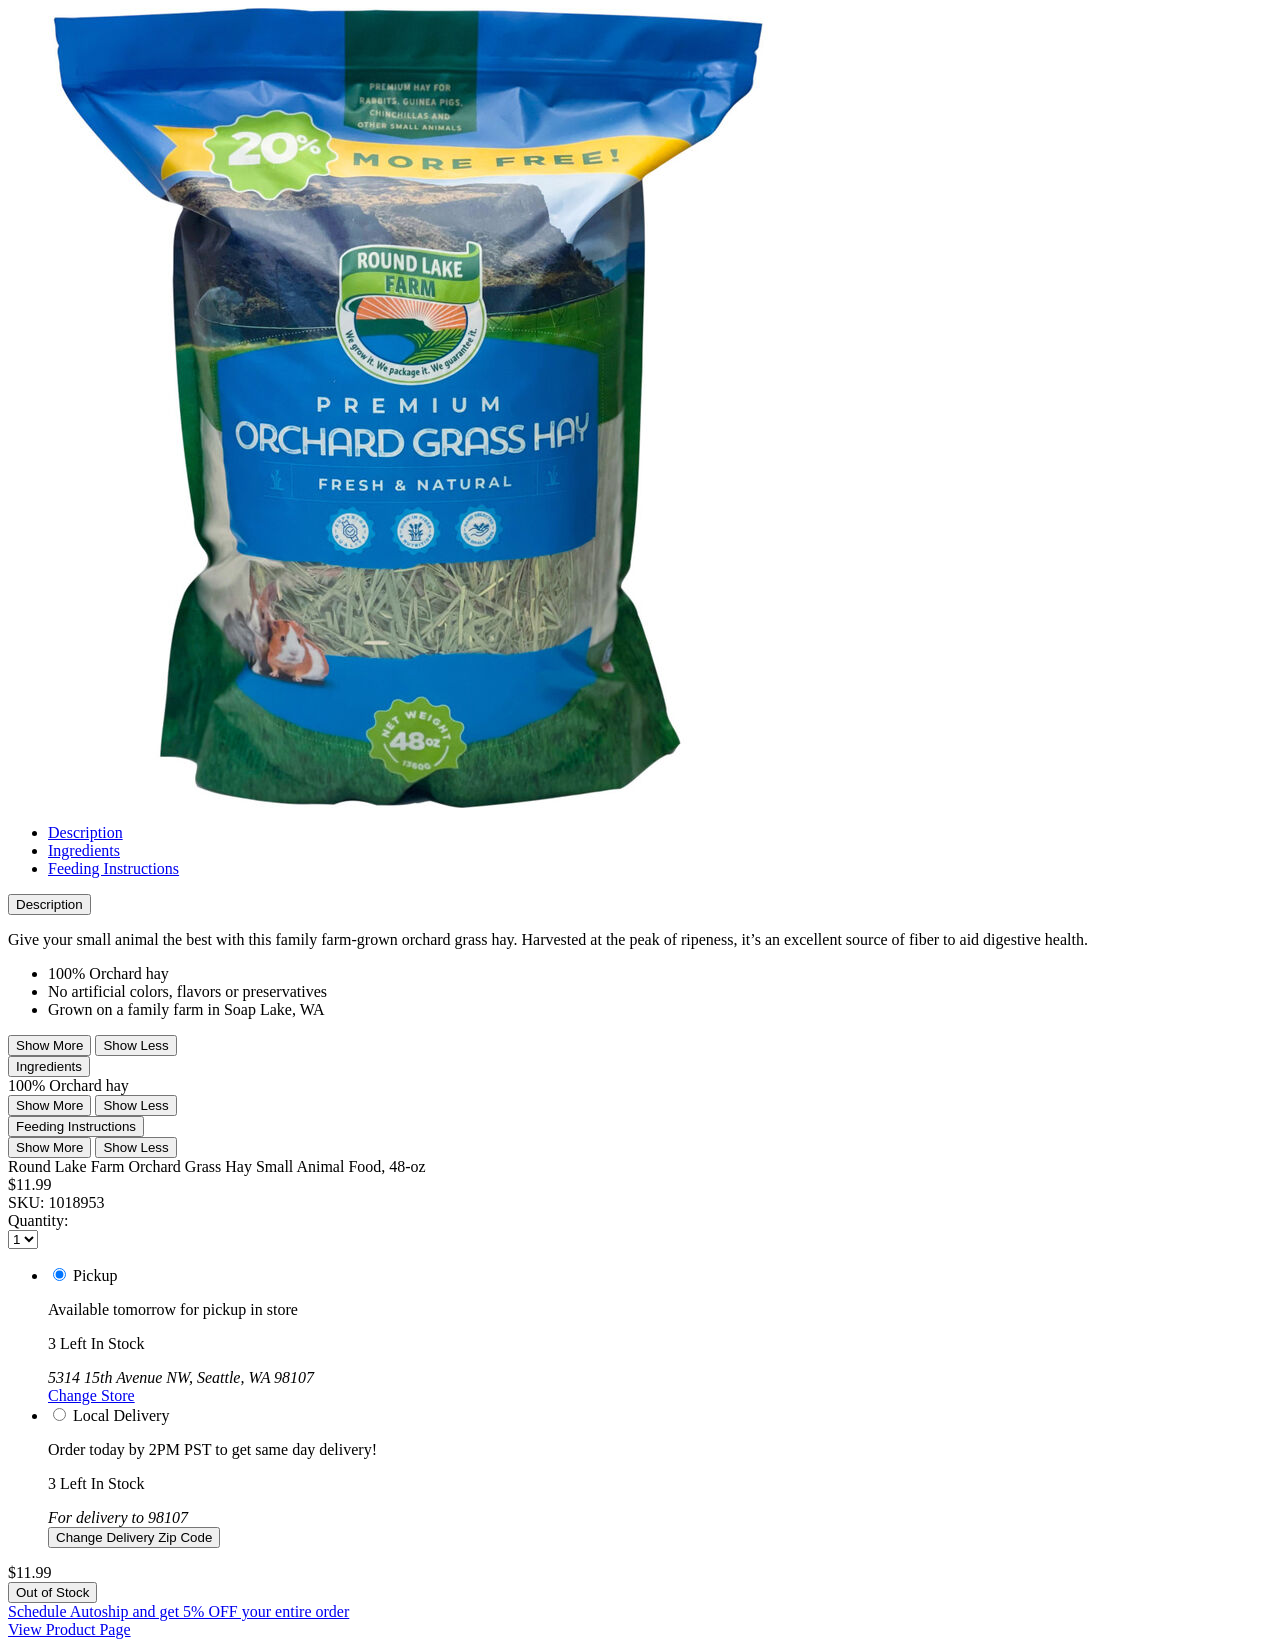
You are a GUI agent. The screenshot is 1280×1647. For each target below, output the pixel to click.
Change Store (91, 1395)
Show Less (135, 1045)
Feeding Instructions (113, 868)
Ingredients (84, 850)
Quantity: (38, 1220)
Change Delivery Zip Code (134, 1537)
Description (85, 832)
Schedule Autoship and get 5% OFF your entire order (178, 1611)
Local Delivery (121, 1415)
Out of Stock (52, 1592)
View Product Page (69, 1629)
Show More (49, 1045)
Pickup (95, 1275)
